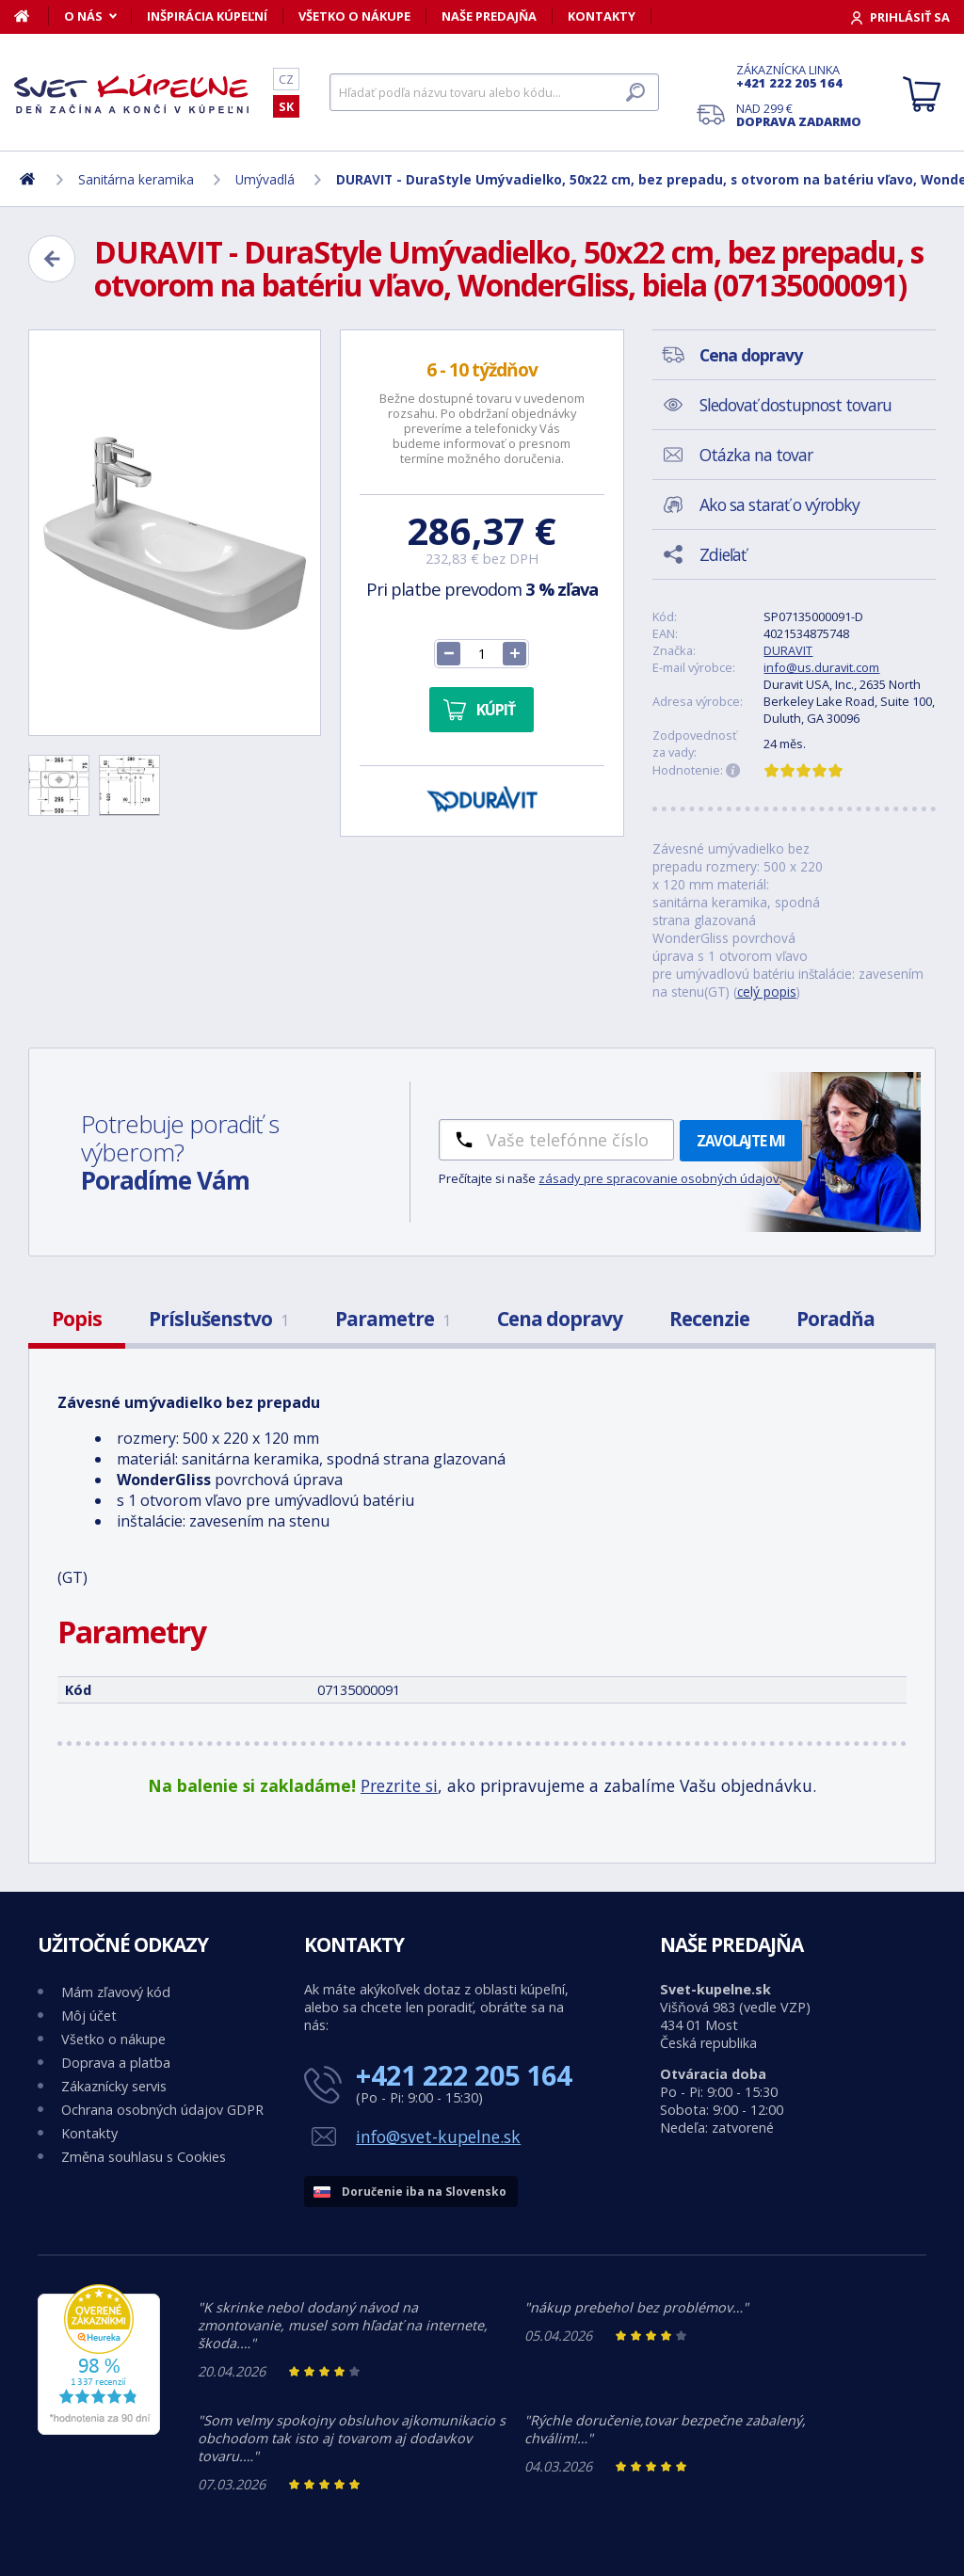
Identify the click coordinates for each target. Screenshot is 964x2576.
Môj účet (89, 2015)
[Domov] (31, 16)
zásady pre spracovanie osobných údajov (658, 1178)
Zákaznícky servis (114, 2086)
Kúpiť (495, 709)
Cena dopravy (559, 1318)
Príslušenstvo (218, 1318)
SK (286, 106)
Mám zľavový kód (115, 1992)
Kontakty (601, 16)
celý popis (766, 991)
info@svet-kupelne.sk (438, 2136)
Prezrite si (399, 1785)
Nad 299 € (798, 115)
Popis (77, 1318)
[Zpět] (51, 258)
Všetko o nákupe (354, 16)
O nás (83, 16)
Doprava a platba (115, 2063)
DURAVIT (787, 650)
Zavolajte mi (741, 1140)
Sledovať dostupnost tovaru (795, 404)
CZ (286, 79)
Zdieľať (722, 554)
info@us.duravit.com (821, 667)
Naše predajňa (489, 16)
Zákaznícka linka (798, 76)
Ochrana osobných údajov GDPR (162, 2110)
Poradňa (835, 1318)
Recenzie (709, 1318)
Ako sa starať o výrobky (779, 504)
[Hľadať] (494, 92)
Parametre (392, 1318)
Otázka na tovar (755, 454)
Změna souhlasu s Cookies (143, 2157)
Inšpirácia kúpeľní (207, 16)
